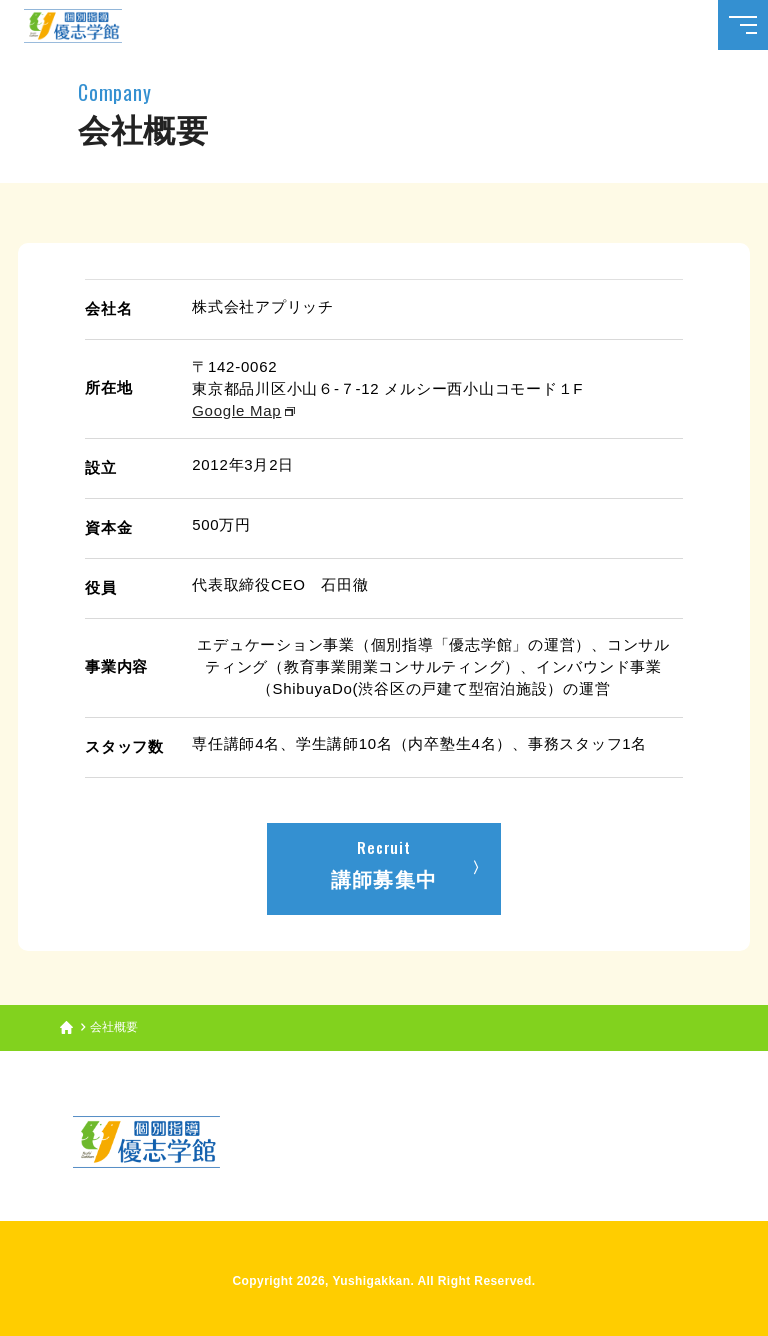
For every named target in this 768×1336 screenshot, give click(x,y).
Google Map (236, 410)
